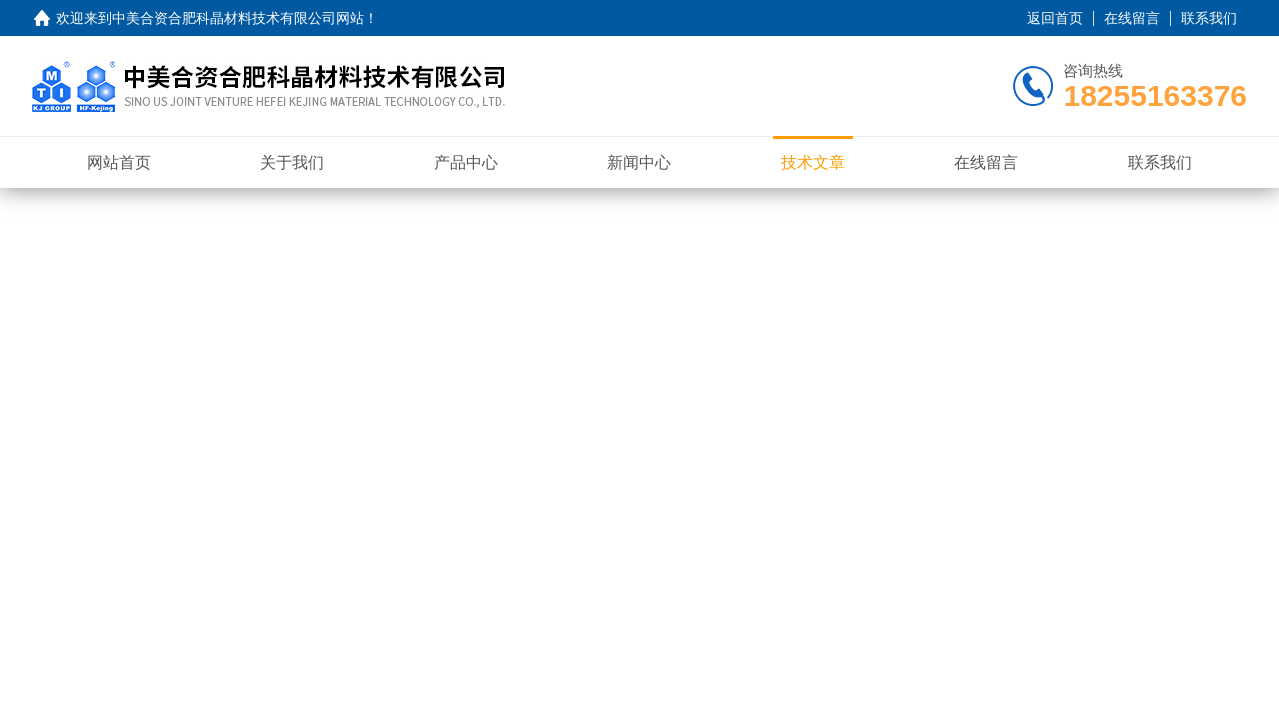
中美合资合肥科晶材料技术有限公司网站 (238, 18)
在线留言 (1132, 18)
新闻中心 (639, 162)
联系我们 (1209, 18)
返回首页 (1055, 18)
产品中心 (466, 162)
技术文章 (813, 162)
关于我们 (292, 162)
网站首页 (119, 162)
